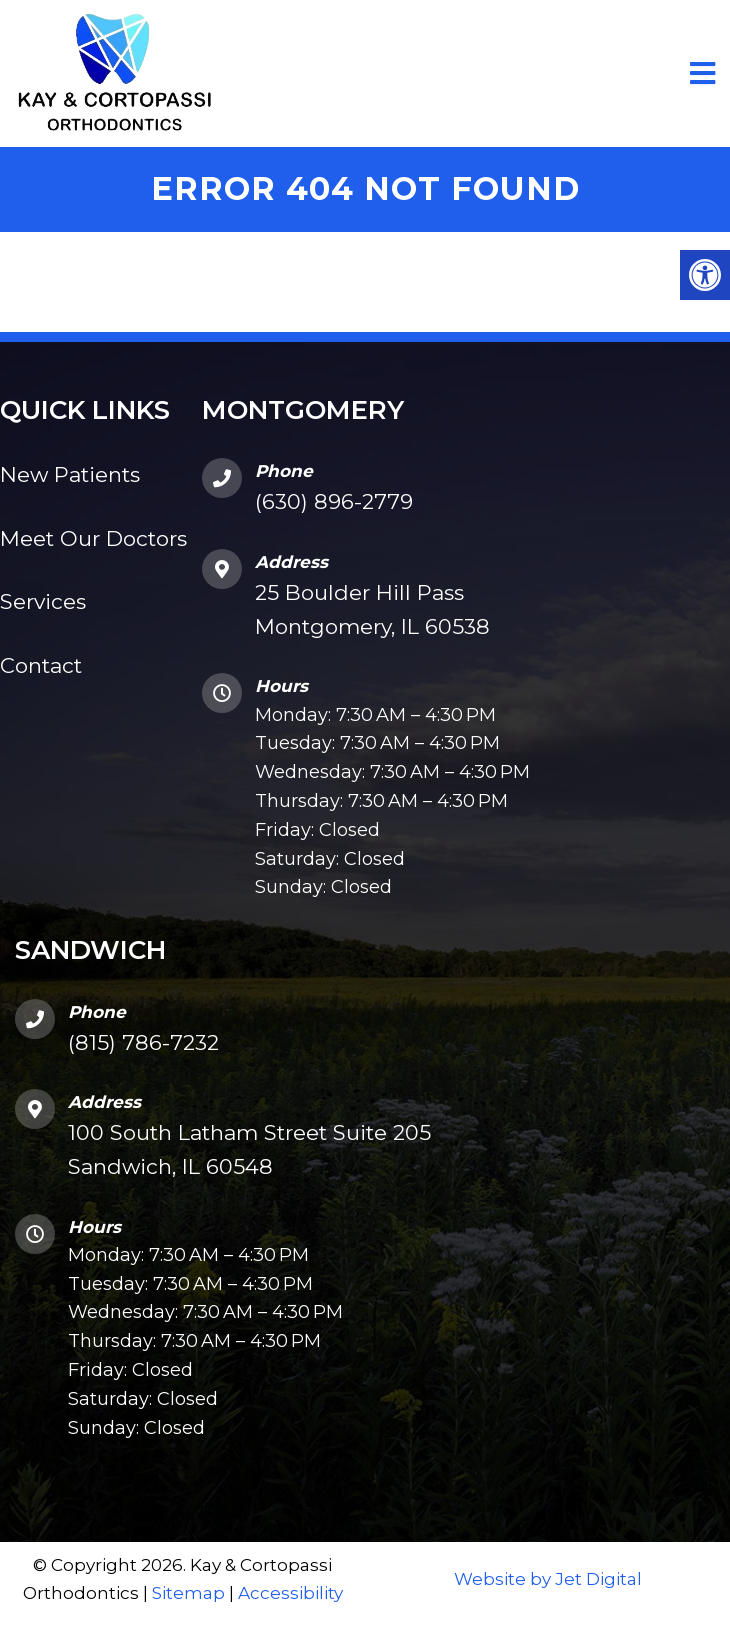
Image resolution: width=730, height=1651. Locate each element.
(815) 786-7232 (143, 1042)
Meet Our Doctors (93, 538)
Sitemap (188, 1593)
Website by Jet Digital (548, 1579)
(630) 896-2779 (334, 501)
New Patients (70, 474)
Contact (41, 665)
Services (43, 601)
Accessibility (290, 1593)
